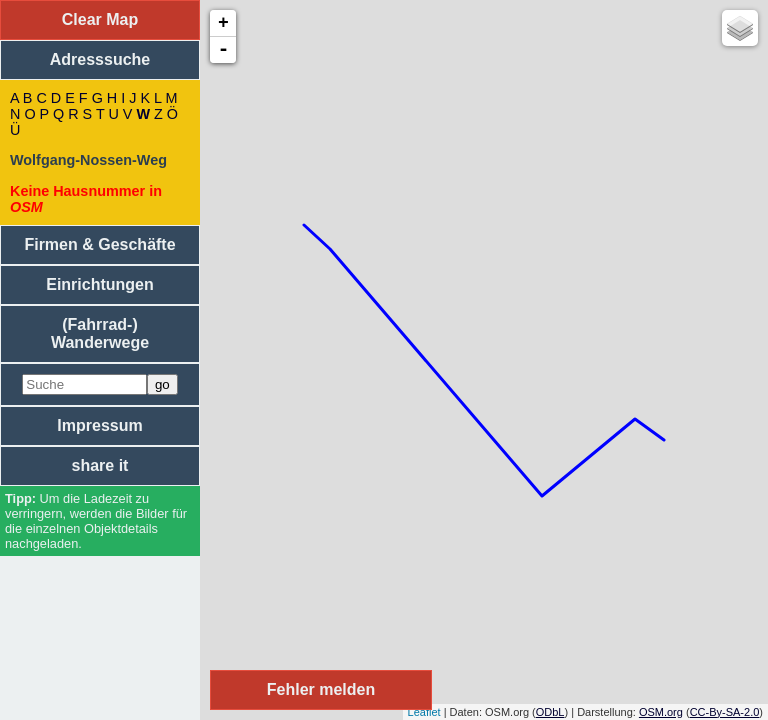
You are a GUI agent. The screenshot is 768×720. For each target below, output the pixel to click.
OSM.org (661, 712)
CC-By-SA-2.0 (725, 712)
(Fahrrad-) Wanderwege (100, 333)
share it (100, 465)
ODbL (550, 712)
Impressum (99, 425)
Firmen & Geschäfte (99, 244)
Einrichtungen (100, 284)
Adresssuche (100, 59)
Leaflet (424, 712)
